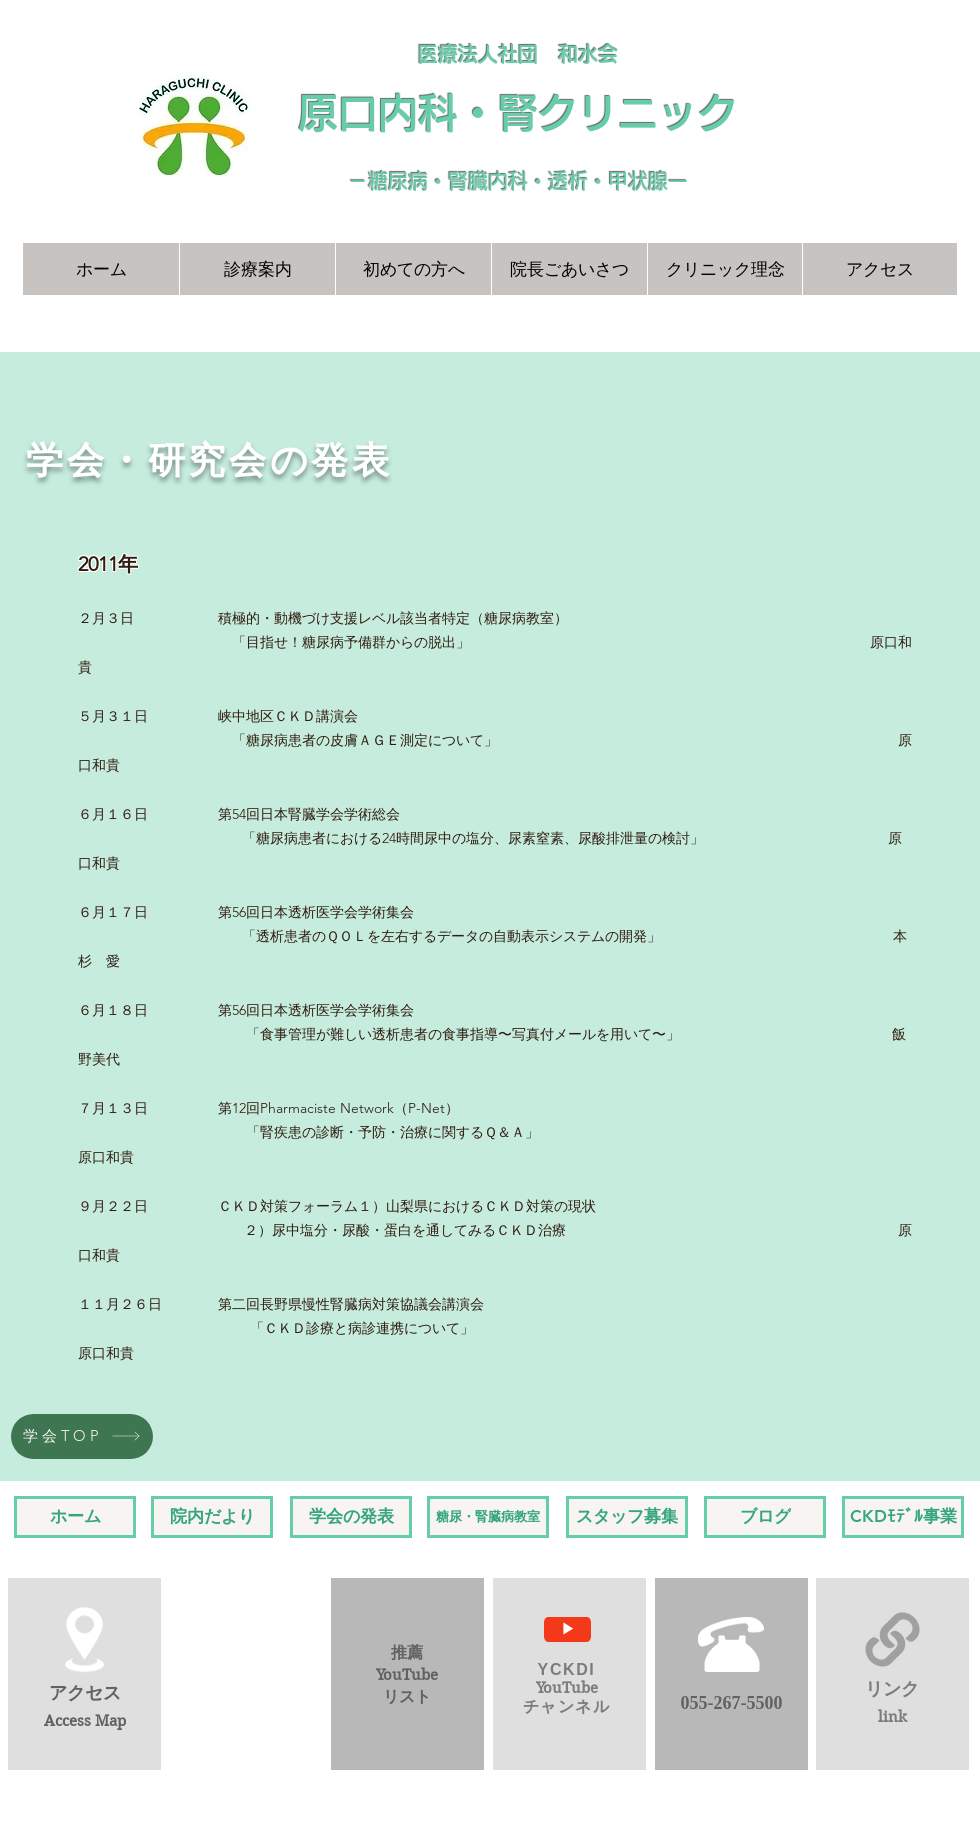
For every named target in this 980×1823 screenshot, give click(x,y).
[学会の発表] (351, 1517)
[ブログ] (765, 1517)
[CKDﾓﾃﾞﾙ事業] (903, 1517)
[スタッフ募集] (627, 1517)
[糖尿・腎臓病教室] (488, 1517)
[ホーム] (75, 1517)
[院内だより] (212, 1517)
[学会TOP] (82, 1436)
